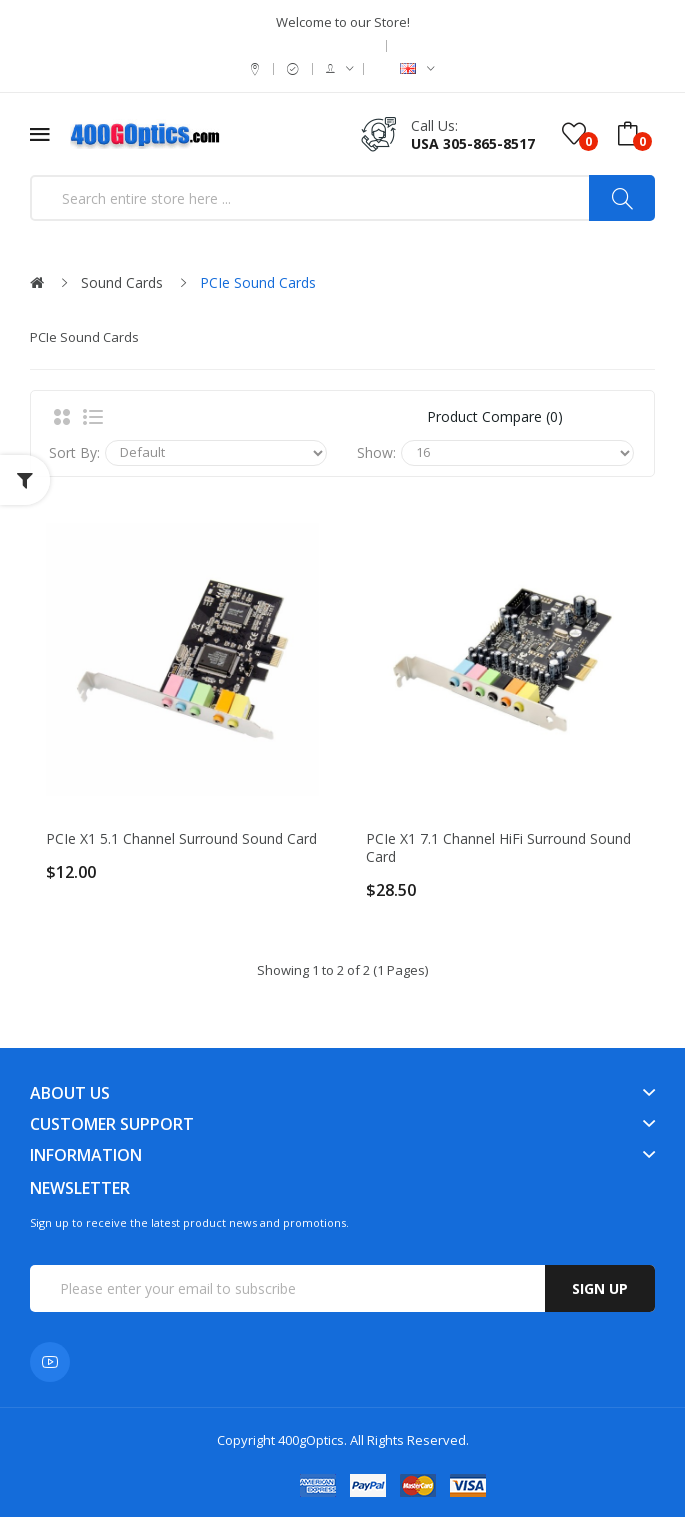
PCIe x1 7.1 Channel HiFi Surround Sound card (498, 848)
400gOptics (311, 1440)
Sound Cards (122, 282)
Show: (376, 452)
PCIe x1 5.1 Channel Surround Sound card (181, 839)
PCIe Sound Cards (258, 282)
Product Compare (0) (495, 416)
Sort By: (74, 452)
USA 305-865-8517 (473, 143)
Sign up (600, 1288)
